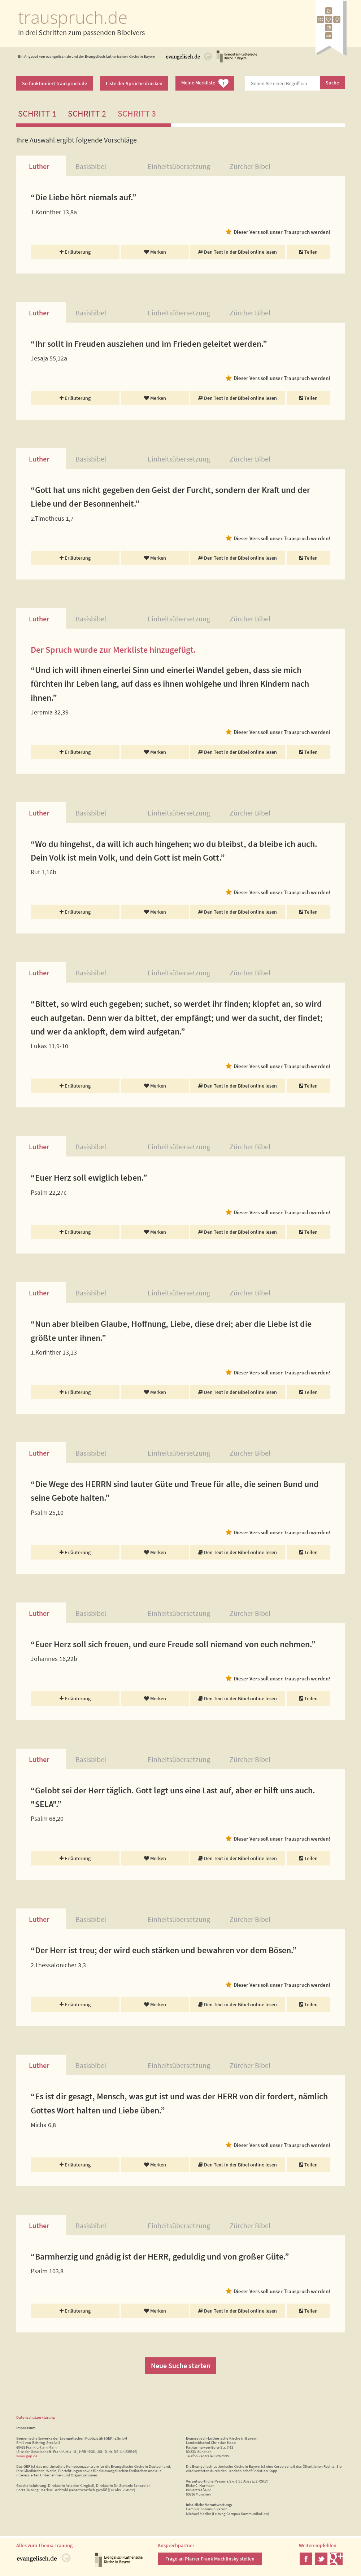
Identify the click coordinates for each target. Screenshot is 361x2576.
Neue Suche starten (180, 2365)
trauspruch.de (72, 17)
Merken (155, 252)
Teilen (308, 252)
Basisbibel (90, 166)
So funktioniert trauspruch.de (54, 83)
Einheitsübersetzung (179, 166)
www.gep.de (26, 2455)
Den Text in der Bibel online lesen (237, 252)
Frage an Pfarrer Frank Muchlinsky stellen (210, 2558)
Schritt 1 (37, 113)
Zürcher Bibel (250, 166)
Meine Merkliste (205, 83)
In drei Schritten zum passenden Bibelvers (81, 32)
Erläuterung (75, 252)
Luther (39, 166)
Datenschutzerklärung (35, 2417)
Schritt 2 (87, 113)
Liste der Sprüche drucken (134, 83)
